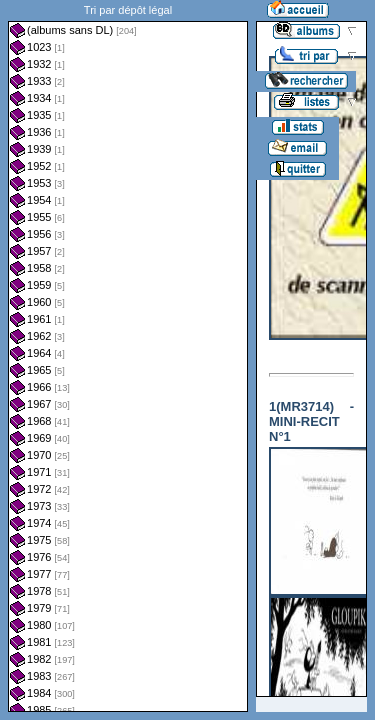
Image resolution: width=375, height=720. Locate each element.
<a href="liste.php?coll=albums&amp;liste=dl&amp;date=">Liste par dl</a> (128, 356)
